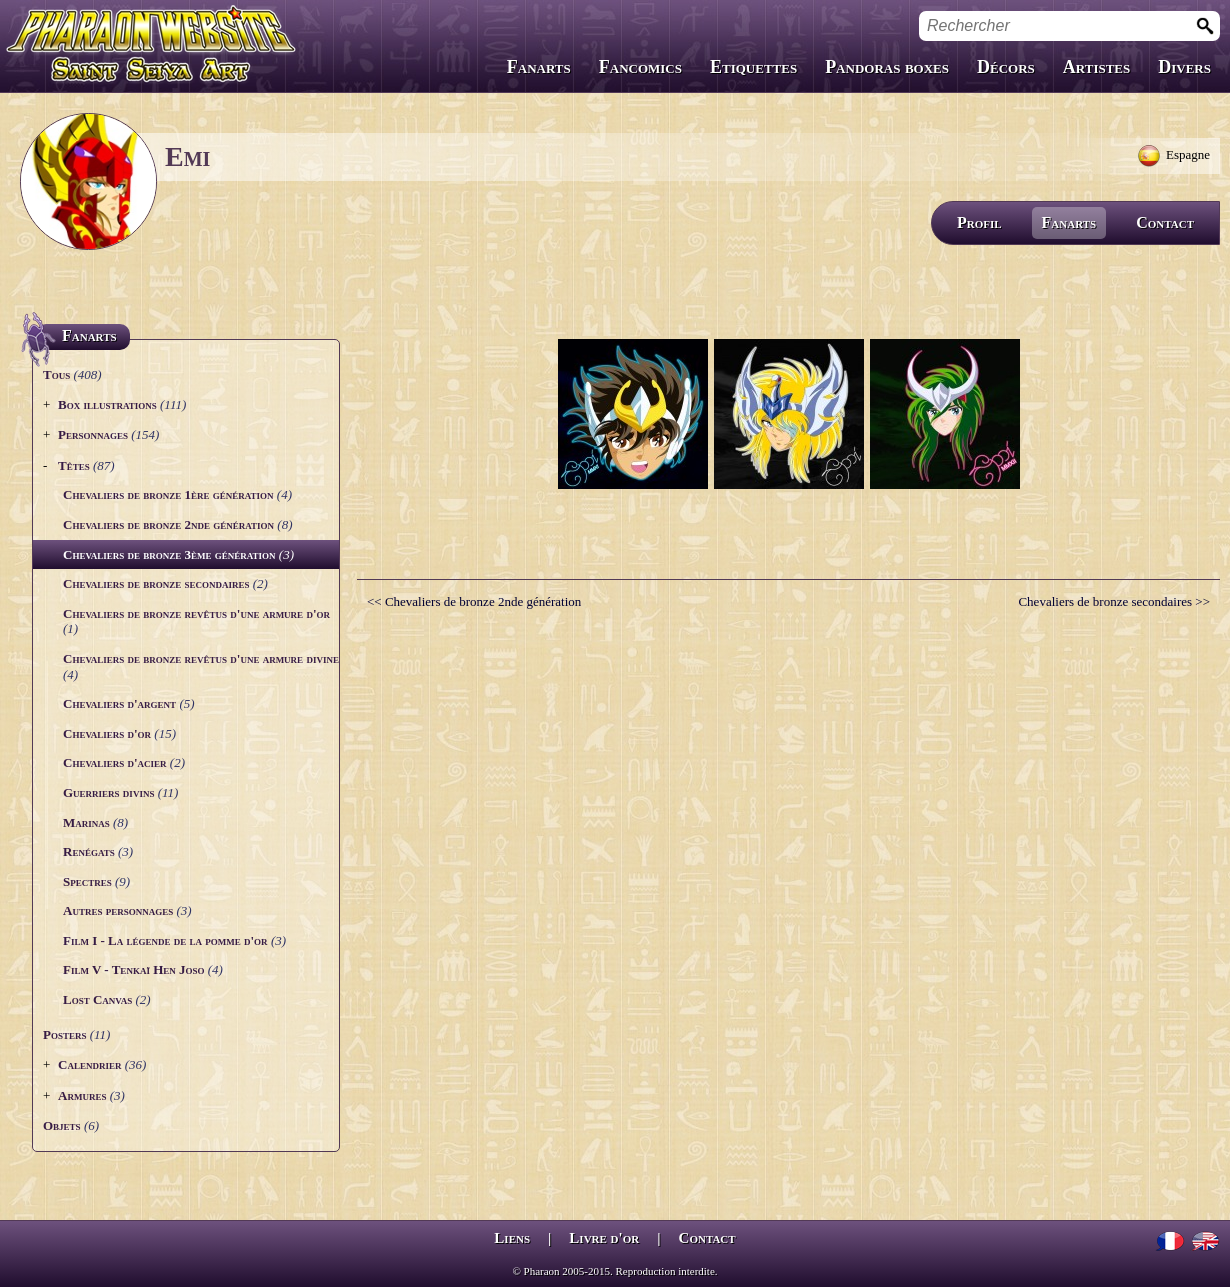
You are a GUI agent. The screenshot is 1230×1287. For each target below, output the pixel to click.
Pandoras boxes (887, 67)
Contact (1165, 222)
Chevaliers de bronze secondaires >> (1114, 601)
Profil (979, 222)
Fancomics (640, 67)
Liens (512, 1238)
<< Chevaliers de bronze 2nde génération (474, 601)
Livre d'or (604, 1238)
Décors (1006, 67)
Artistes (1096, 67)
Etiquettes (753, 67)
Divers (1184, 67)
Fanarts (539, 67)
